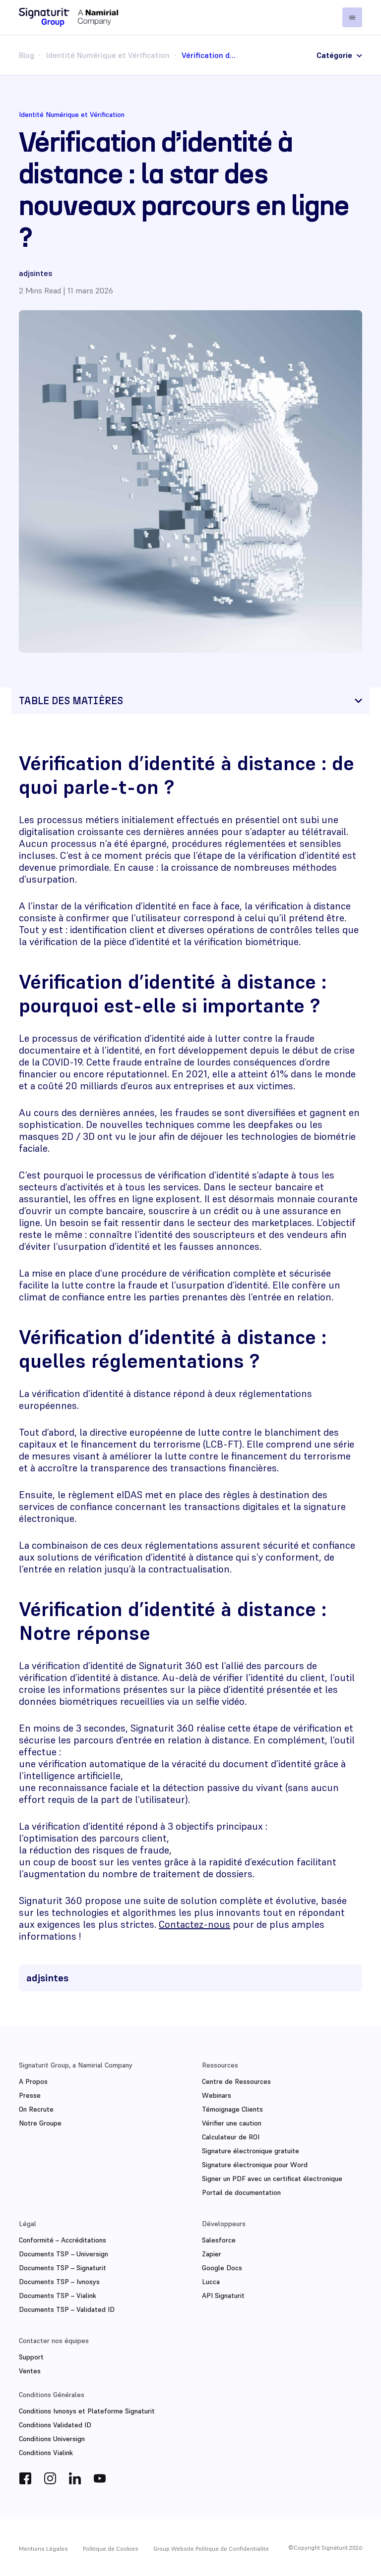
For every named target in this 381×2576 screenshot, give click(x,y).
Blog (26, 55)
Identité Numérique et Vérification (108, 55)
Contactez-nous (194, 1924)
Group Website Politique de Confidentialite (211, 2548)
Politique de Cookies (110, 2548)
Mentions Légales (43, 2548)
